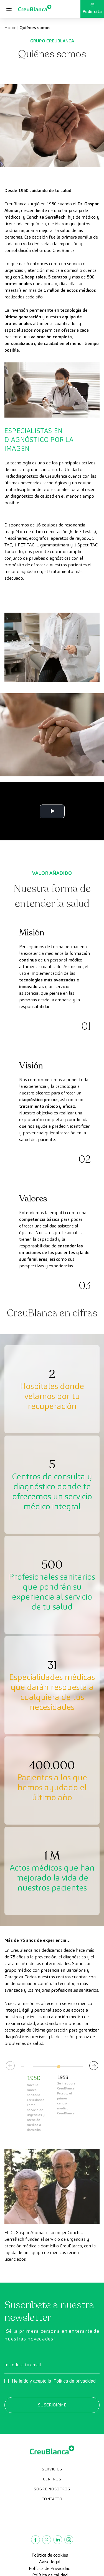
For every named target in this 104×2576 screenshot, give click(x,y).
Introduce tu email (22, 2365)
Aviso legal (49, 2562)
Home (10, 27)
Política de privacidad (75, 2381)
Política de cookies (50, 2555)
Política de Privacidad (49, 2568)
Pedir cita (92, 8)
